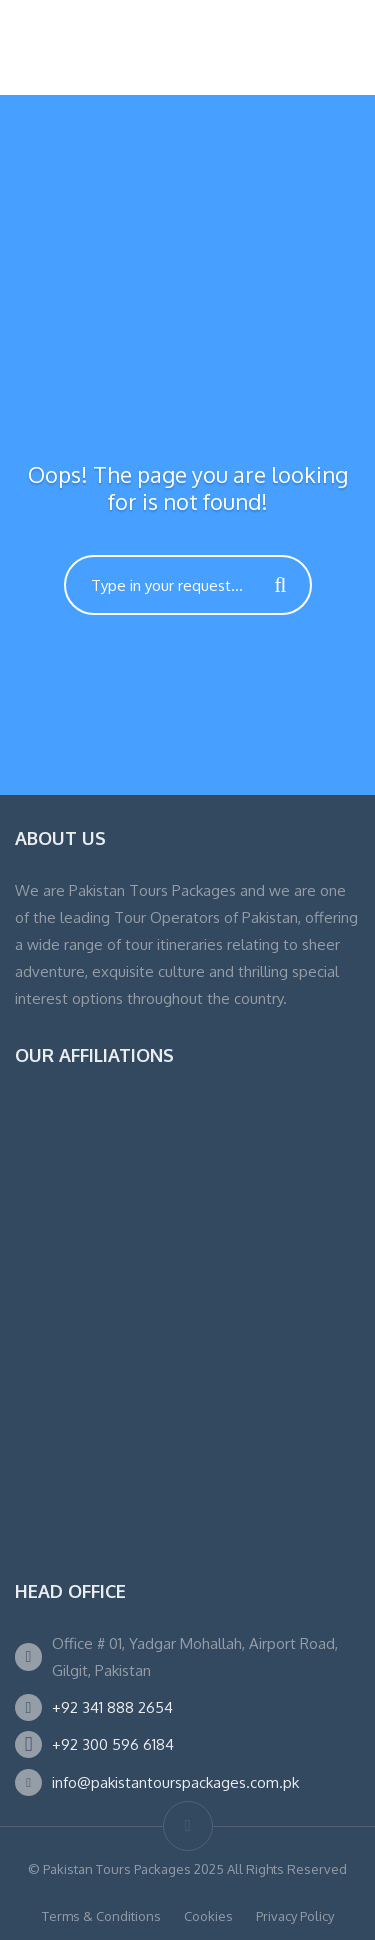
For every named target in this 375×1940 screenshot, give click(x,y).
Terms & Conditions (101, 1916)
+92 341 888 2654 (112, 1707)
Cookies (208, 1916)
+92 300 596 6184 (113, 1744)
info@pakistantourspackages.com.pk (175, 1782)
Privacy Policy (295, 1916)
